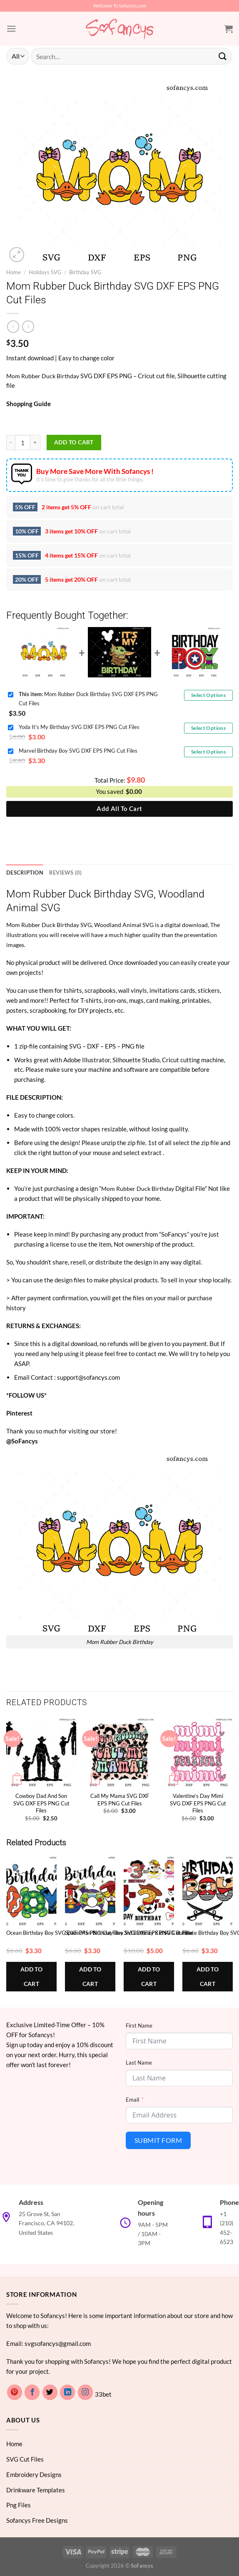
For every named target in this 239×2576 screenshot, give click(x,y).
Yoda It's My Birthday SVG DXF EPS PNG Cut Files (79, 727)
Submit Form (158, 2140)
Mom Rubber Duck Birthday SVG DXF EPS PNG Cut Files (88, 698)
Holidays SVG (45, 272)
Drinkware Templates (35, 2489)
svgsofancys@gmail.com (58, 2343)
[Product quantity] (22, 442)
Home (13, 272)
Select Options (208, 695)
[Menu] (11, 28)
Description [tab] (23, 872)
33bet (103, 2393)
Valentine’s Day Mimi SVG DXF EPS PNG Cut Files (198, 1802)
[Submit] (222, 56)
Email (132, 2099)
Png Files (18, 2504)
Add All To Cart (119, 808)
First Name (139, 2025)
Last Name (139, 2062)
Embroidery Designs (34, 2473)
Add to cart (74, 442)
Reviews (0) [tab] (62, 872)
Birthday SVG (85, 272)
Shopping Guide (28, 403)
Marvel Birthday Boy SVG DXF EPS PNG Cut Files (78, 750)
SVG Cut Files (25, 2458)
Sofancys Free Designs (37, 2520)
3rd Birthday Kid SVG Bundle (158, 1932)
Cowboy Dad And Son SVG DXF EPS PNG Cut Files (41, 1802)
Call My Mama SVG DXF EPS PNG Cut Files (119, 1799)
